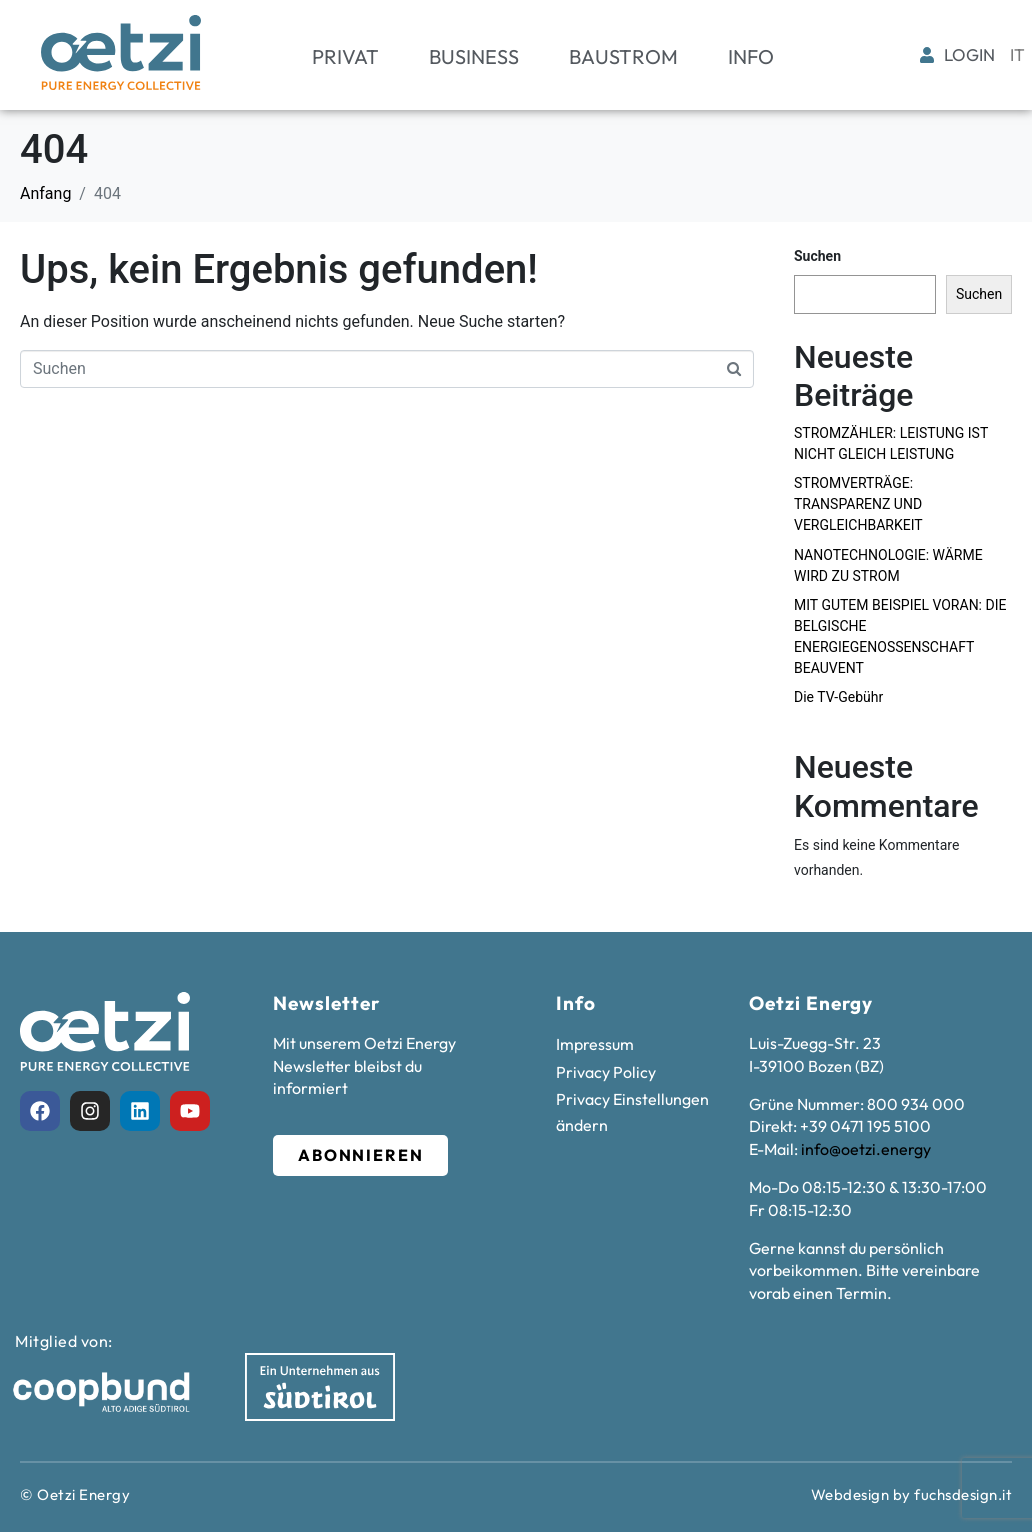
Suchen (817, 256)
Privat (345, 56)
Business (474, 56)
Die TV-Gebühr (838, 697)
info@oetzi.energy (866, 1149)
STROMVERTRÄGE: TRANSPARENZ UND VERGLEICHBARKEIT (858, 504)
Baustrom (623, 56)
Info (751, 56)
